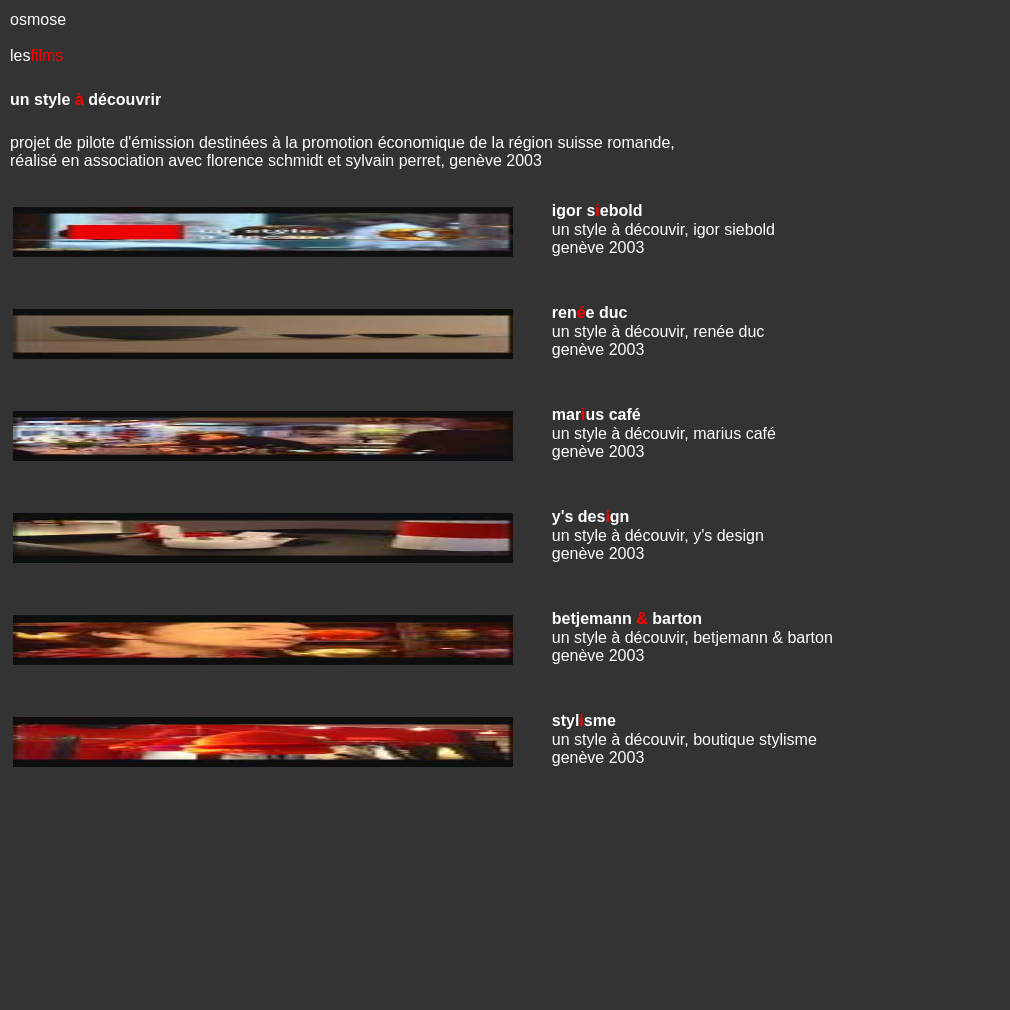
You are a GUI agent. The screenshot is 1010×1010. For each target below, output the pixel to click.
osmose (38, 19)
